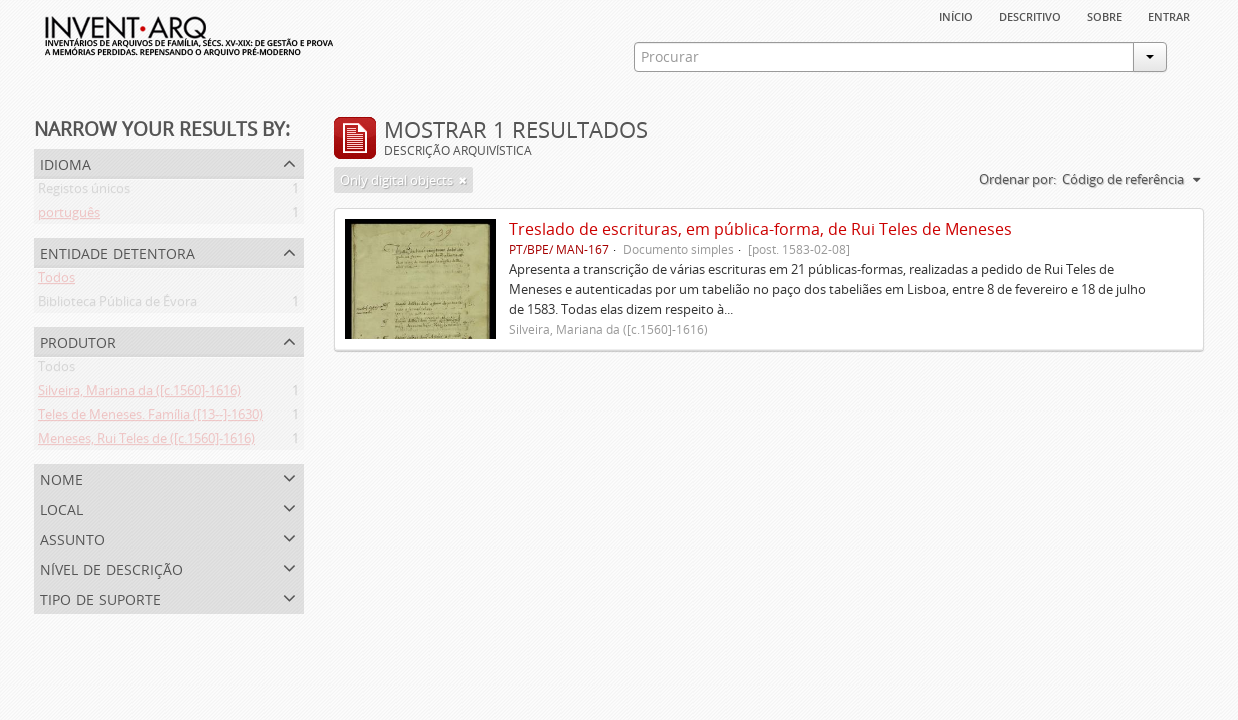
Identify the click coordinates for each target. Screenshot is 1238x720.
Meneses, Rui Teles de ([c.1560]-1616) (146, 442)
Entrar (1169, 15)
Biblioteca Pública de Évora (117, 305)
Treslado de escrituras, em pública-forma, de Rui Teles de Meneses (760, 229)
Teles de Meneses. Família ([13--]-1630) (150, 418)
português (69, 216)
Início (956, 15)
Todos (56, 281)
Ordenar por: (1017, 179)
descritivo (1030, 15)
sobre (1104, 15)
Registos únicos (84, 192)
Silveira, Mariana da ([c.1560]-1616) (139, 394)
